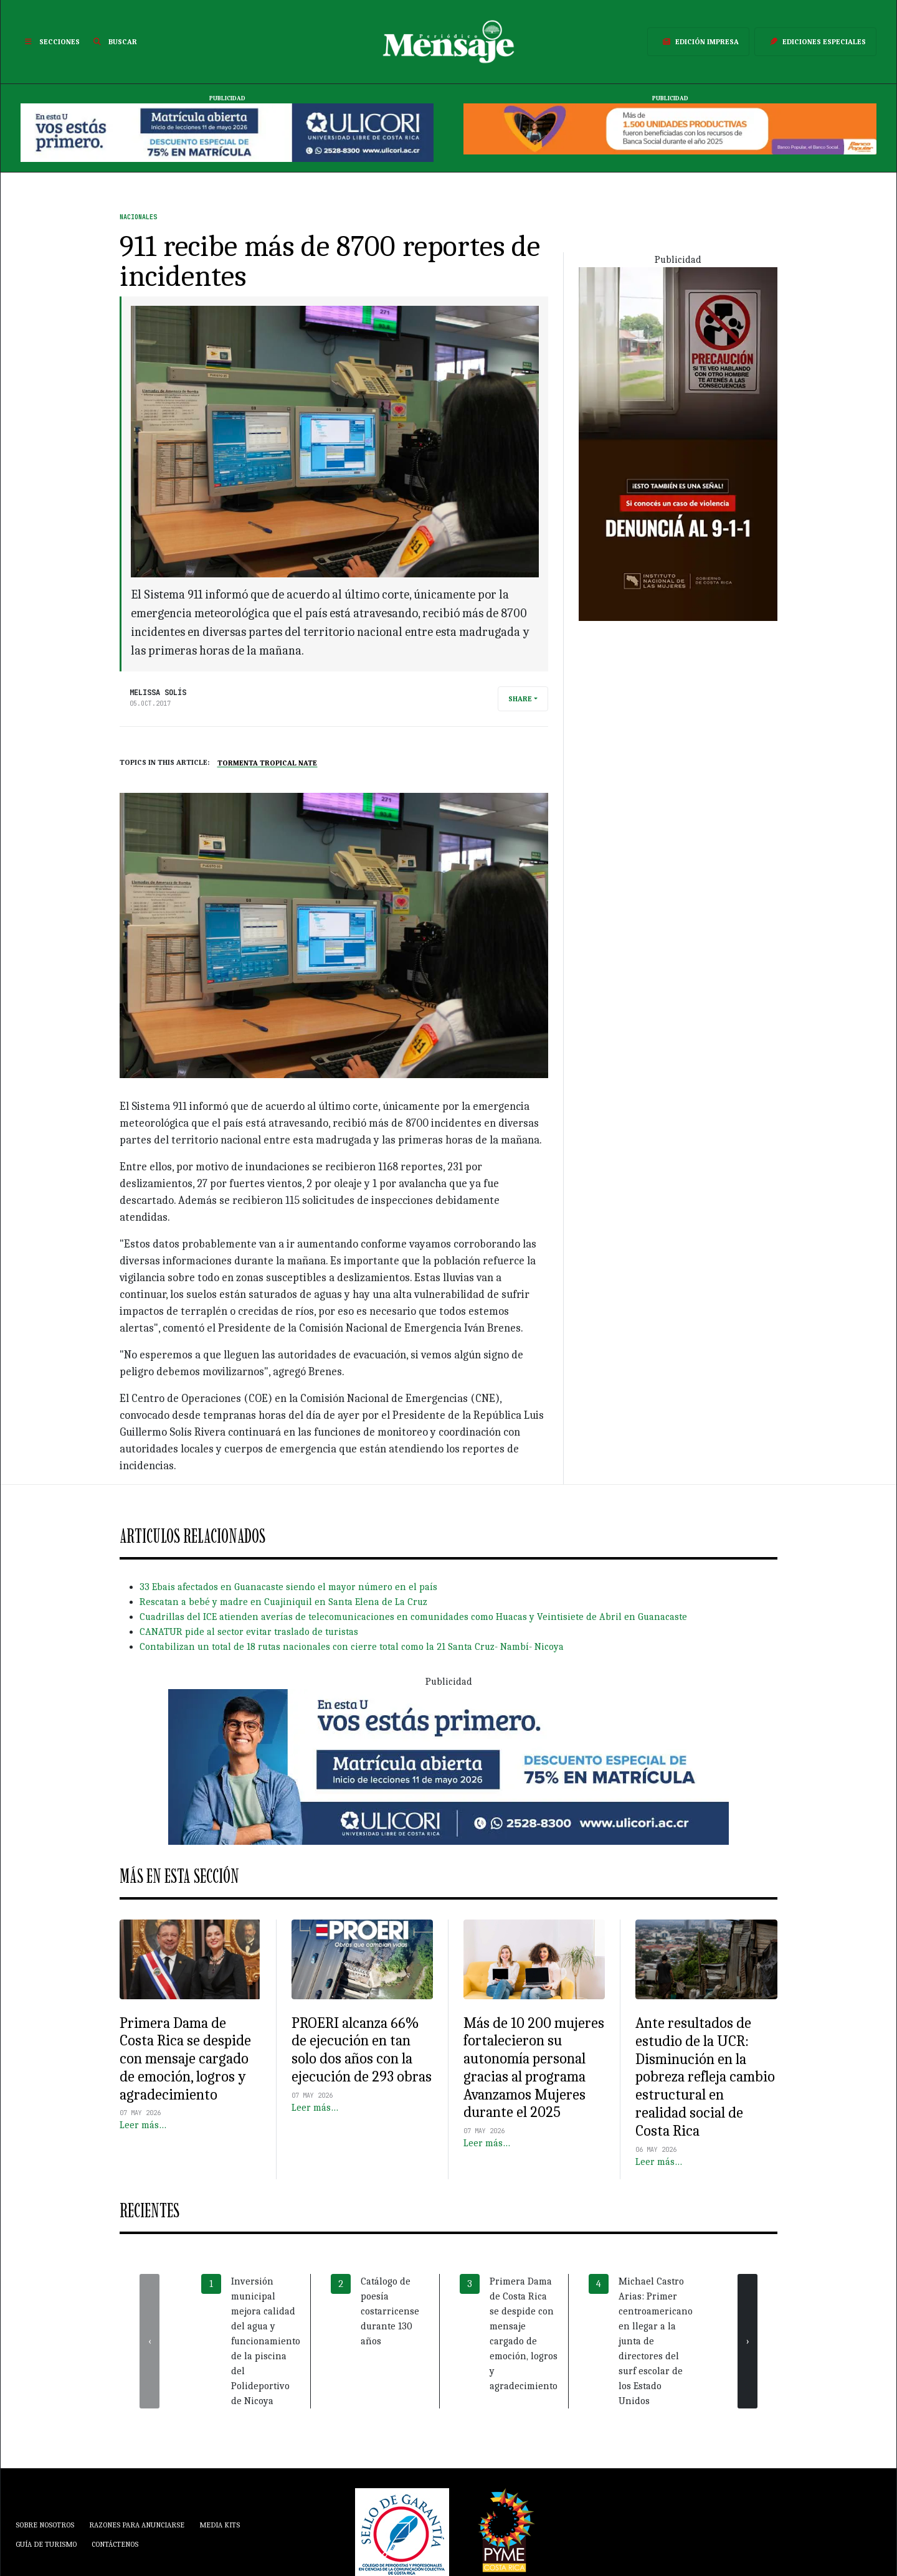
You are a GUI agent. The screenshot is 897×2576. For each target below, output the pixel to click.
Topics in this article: (165, 762)
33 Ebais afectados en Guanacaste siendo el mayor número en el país (288, 1587)
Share (520, 698)
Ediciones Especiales (815, 41)
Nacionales (138, 217)
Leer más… (143, 2125)
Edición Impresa (698, 41)
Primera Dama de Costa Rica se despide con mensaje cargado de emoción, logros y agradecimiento (185, 2058)
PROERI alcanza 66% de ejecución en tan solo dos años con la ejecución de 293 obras (362, 2049)
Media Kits (219, 2525)
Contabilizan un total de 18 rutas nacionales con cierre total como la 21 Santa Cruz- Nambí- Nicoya (352, 1646)
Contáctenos (115, 2544)
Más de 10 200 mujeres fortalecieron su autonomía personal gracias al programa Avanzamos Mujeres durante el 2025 (533, 2067)
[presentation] (149, 2341)
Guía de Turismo (46, 2544)
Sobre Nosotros (45, 2525)
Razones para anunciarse (136, 2525)
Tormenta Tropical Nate (267, 763)
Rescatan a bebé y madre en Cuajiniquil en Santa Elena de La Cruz (283, 1602)
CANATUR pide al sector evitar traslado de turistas (249, 1631)
